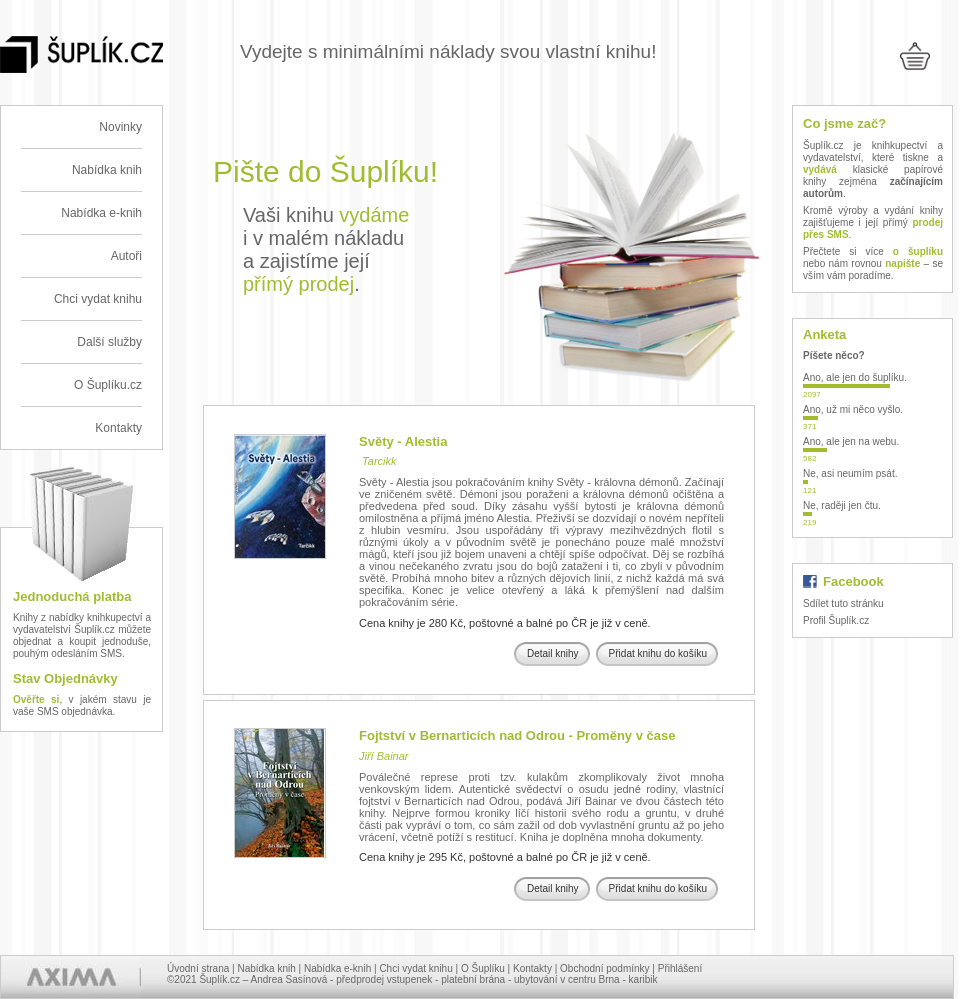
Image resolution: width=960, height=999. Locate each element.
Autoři (126, 256)
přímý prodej (298, 284)
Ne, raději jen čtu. (842, 505)
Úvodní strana (198, 968)
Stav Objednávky (65, 678)
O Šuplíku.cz (108, 385)
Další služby (109, 342)
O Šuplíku (483, 968)
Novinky (120, 127)
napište (902, 263)
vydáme (374, 215)
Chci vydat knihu (98, 299)
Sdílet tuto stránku (843, 603)
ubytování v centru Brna (567, 979)
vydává (820, 169)
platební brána (473, 979)
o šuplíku (918, 251)
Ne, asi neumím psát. (850, 473)
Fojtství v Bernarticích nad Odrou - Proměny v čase (517, 735)
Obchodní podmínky (605, 968)
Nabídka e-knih (101, 213)
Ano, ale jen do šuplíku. (855, 377)
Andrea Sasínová (289, 979)
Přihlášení (680, 968)
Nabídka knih (107, 170)
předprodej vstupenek (384, 979)
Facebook (853, 581)
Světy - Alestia (403, 441)
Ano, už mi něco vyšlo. (853, 409)
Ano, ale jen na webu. (851, 441)
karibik (643, 979)
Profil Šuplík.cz (836, 620)
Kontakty (118, 428)
